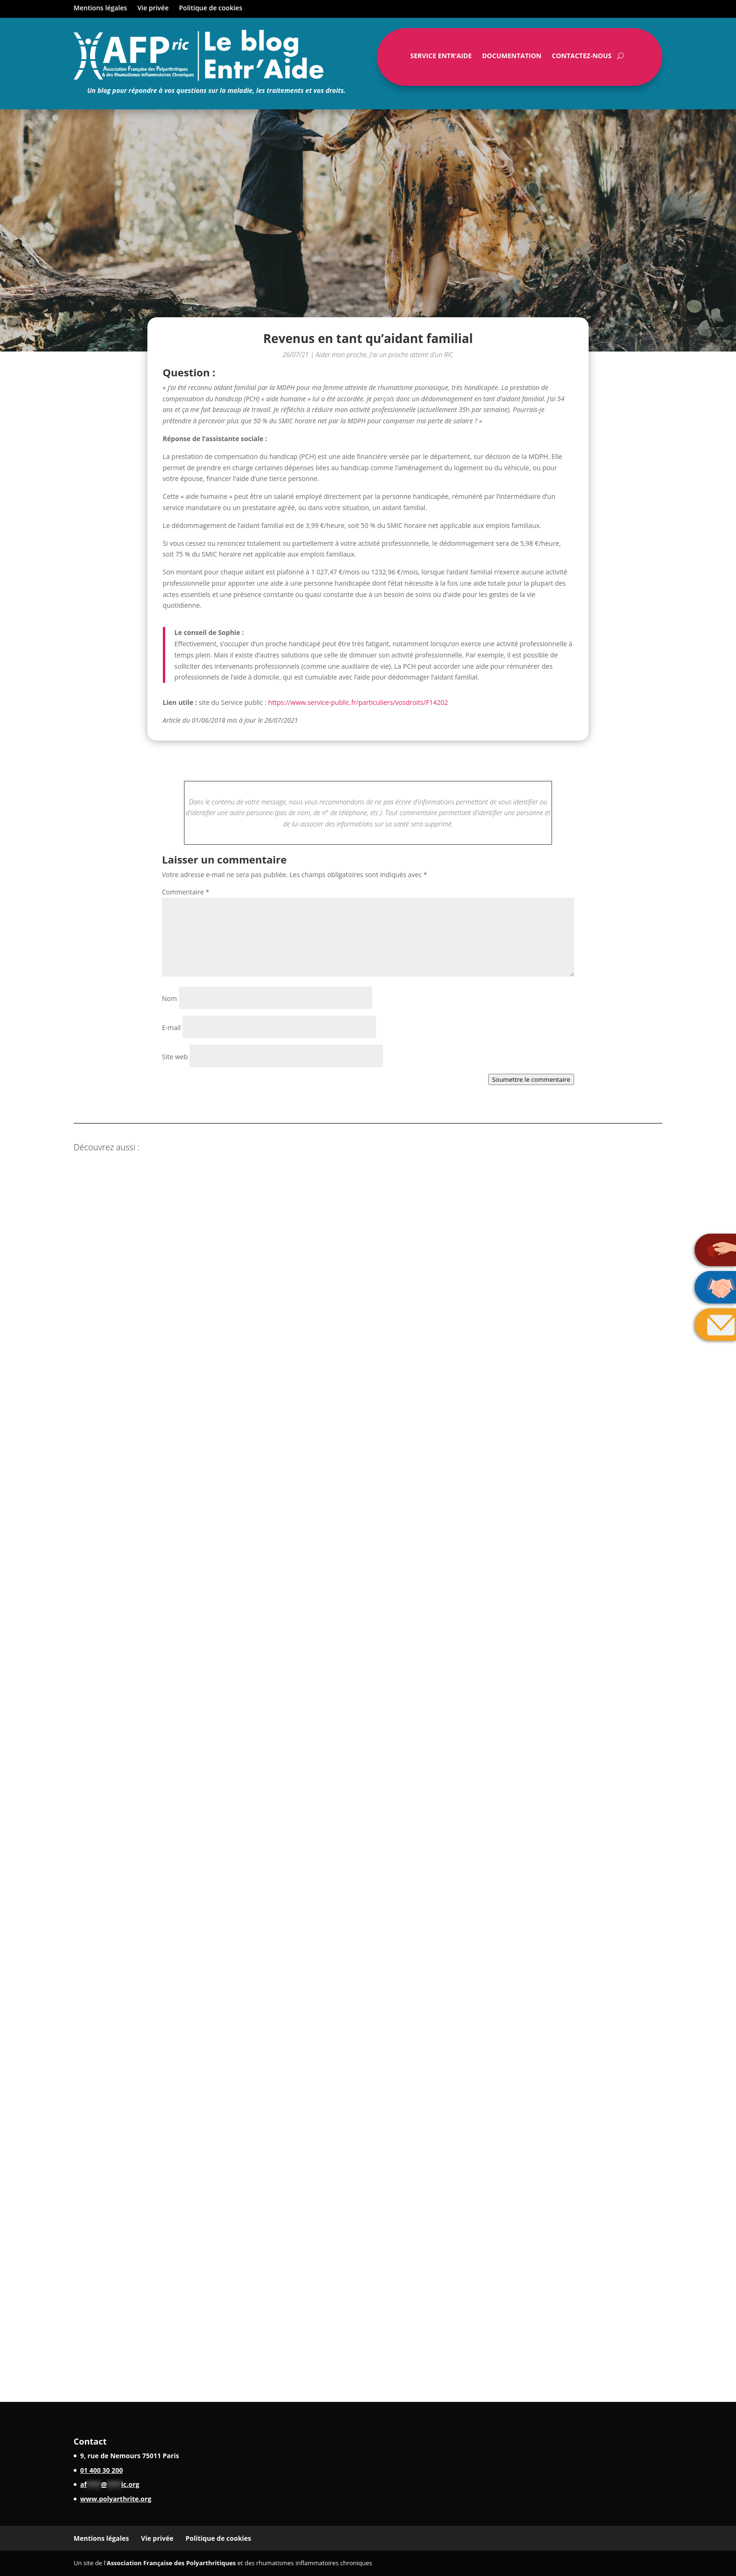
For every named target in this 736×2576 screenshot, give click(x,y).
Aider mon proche (341, 354)
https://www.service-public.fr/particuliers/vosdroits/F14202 (358, 702)
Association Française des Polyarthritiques (171, 2563)
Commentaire (185, 891)
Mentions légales (100, 8)
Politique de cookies (210, 8)
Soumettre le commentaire (531, 1079)
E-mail (171, 1027)
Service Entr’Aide (441, 58)
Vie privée (153, 8)
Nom (169, 998)
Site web (175, 1056)
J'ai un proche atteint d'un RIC (411, 354)
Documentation (511, 58)
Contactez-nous (582, 58)
